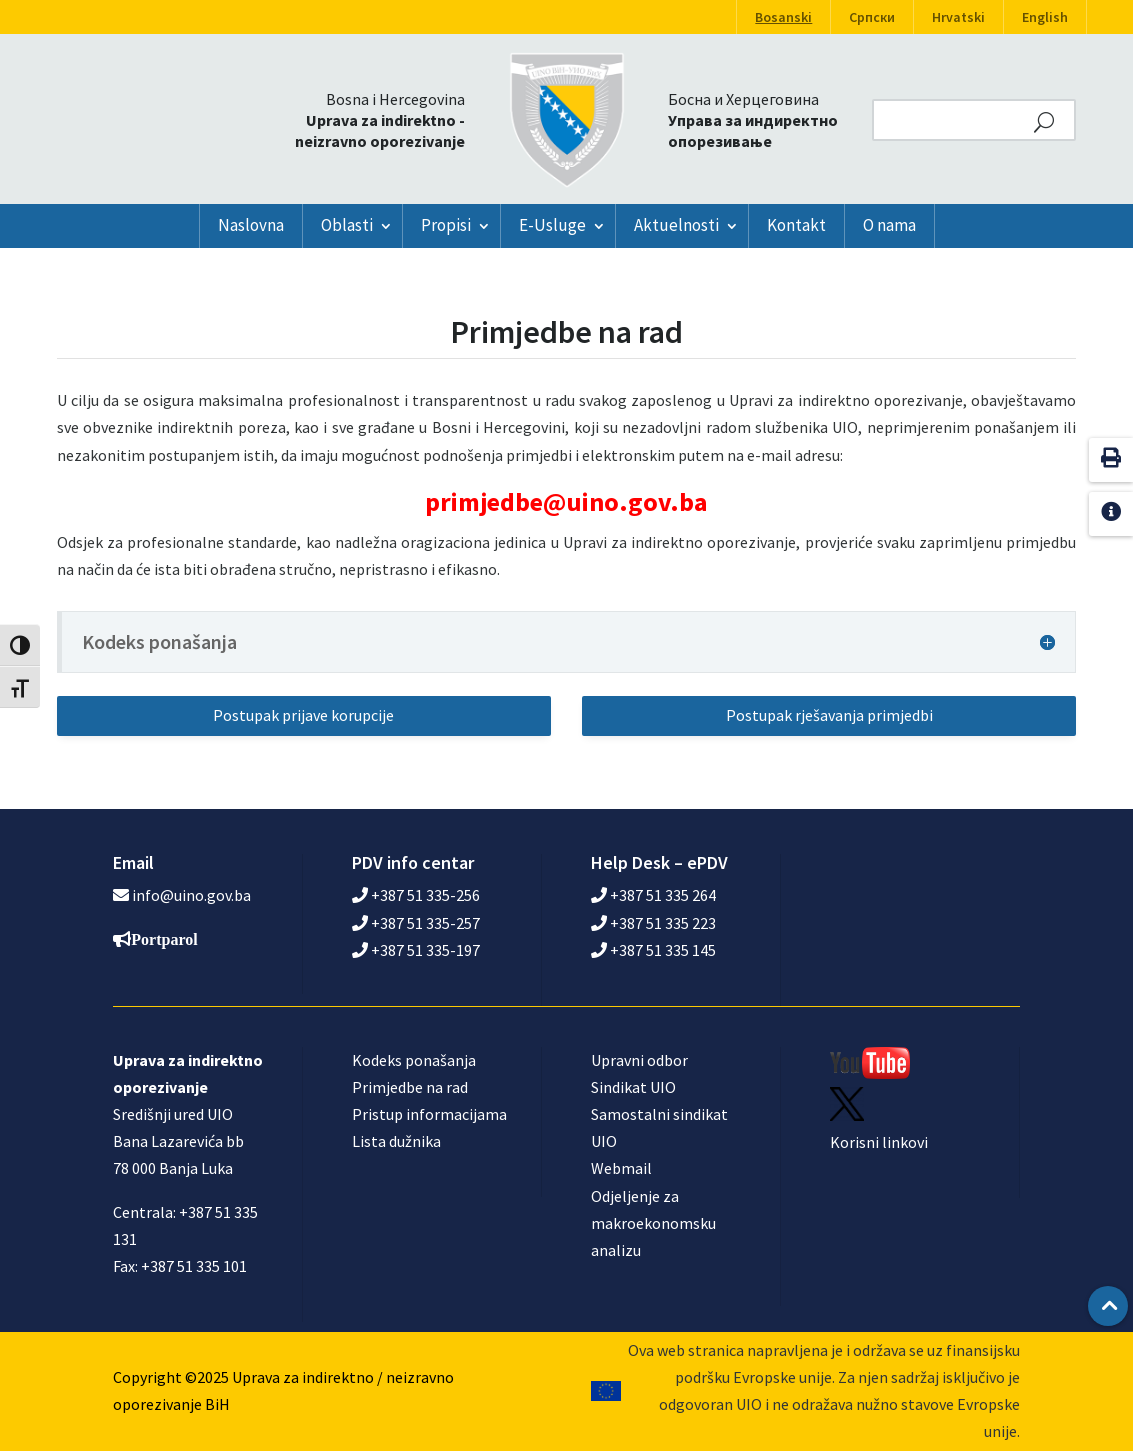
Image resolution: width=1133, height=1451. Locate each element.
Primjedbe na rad (410, 1087)
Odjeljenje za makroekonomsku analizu (653, 1223)
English (1045, 17)
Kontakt (796, 225)
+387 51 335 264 (653, 895)
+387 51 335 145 (653, 950)
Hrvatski (958, 17)
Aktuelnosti (676, 225)
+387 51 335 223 (653, 923)
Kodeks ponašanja (414, 1060)
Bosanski (783, 17)
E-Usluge (552, 225)
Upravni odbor (639, 1060)
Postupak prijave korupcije (303, 715)
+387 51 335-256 (416, 895)
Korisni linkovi (879, 1142)
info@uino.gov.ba (191, 895)
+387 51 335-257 (416, 923)
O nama (889, 225)
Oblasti (347, 225)
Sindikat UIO (633, 1087)
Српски (872, 17)
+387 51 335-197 (416, 950)
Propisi (446, 225)
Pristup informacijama (429, 1114)
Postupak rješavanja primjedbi (829, 715)
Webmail (621, 1168)
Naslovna (251, 225)
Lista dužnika (396, 1141)
